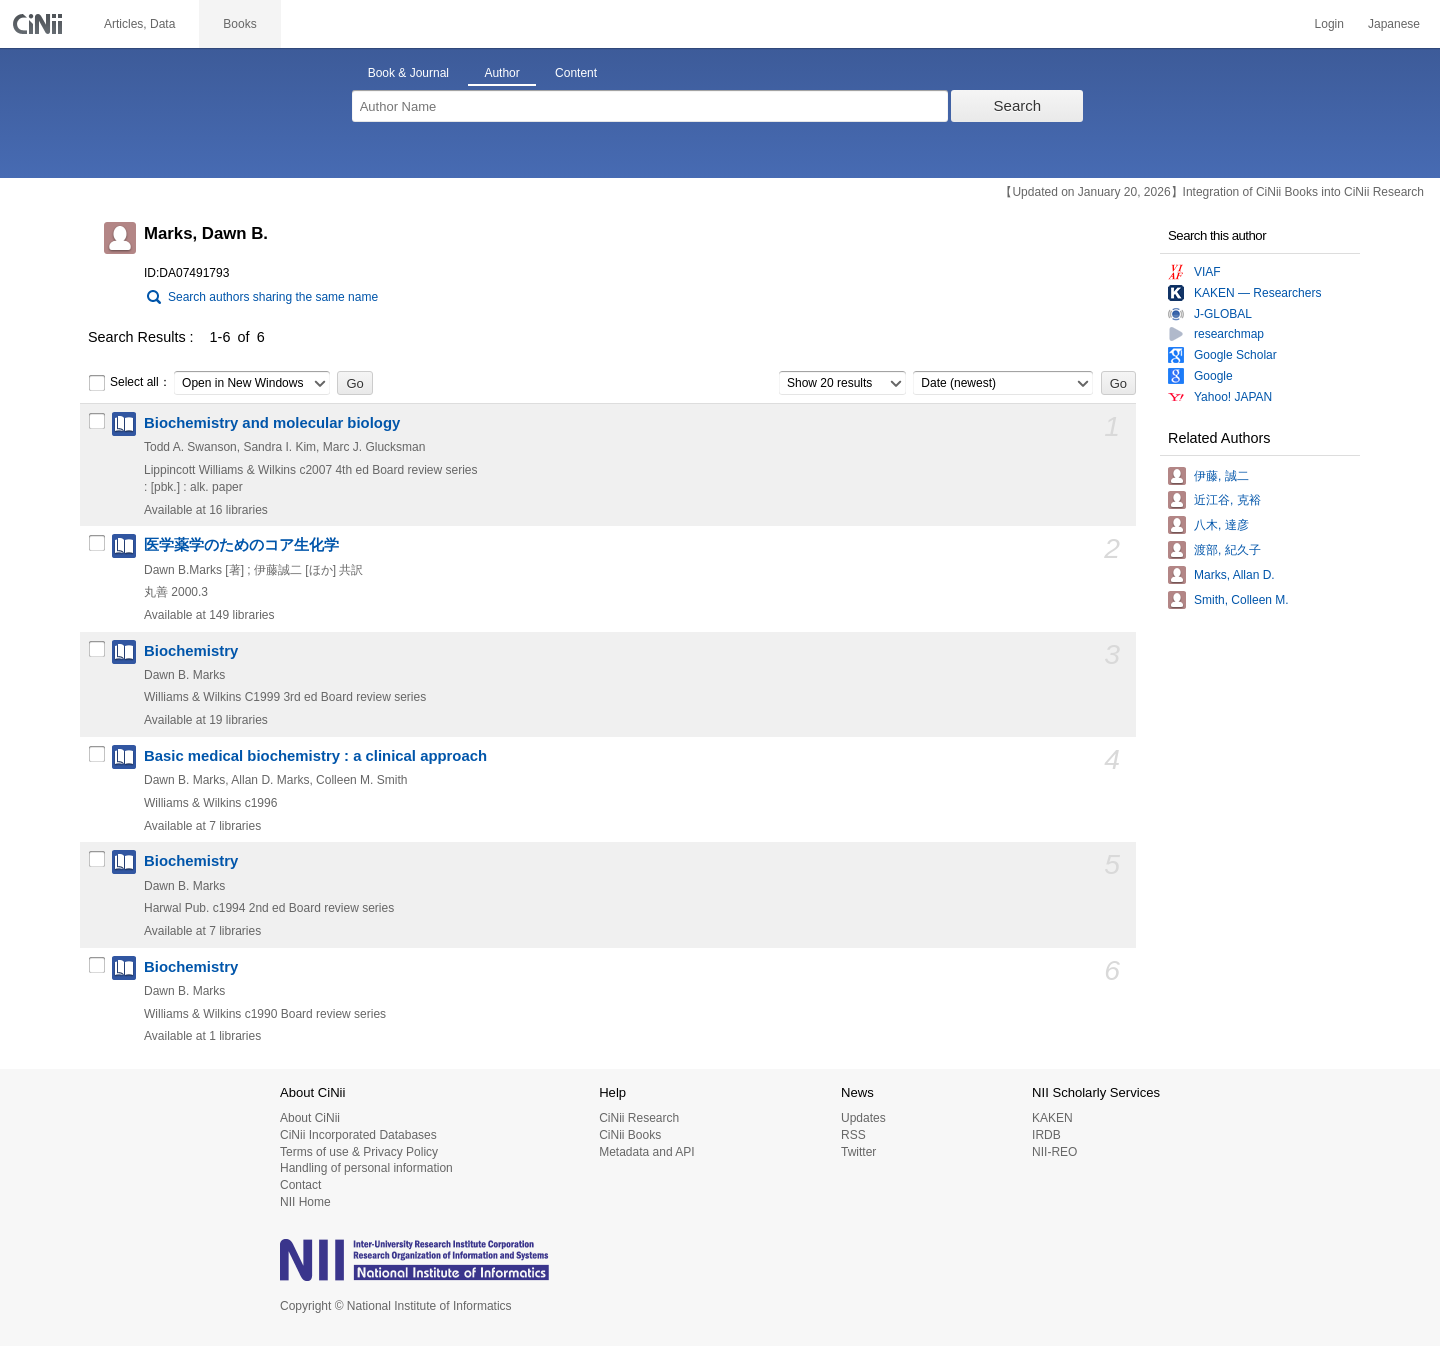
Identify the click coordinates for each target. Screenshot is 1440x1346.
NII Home (305, 1202)
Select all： (129, 383)
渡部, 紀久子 (1227, 550)
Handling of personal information (366, 1168)
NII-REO (1054, 1152)
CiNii (40, 24)
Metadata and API (646, 1152)
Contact (300, 1185)
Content (576, 73)
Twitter (858, 1152)
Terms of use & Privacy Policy (359, 1152)
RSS (853, 1135)
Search (1018, 105)
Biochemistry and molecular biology (272, 423)
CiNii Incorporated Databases (358, 1135)
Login (1329, 24)
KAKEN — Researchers (1257, 293)
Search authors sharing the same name (273, 297)
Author (501, 73)
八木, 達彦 (1221, 525)
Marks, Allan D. (1234, 575)
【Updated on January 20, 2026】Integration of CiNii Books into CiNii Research (1212, 192)
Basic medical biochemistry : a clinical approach (315, 756)
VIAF (1207, 272)
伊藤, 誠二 (1221, 476)
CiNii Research (639, 1118)
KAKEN (1052, 1118)
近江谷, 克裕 (1227, 500)
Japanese (1394, 24)
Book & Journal (408, 73)
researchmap (1229, 334)
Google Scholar (1235, 355)
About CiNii (310, 1118)
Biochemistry (191, 651)
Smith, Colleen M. (1241, 600)
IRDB (1046, 1135)
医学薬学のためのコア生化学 (241, 545)
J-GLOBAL (1223, 314)
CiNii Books (630, 1135)
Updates (863, 1118)
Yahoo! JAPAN (1233, 397)
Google (1213, 376)
